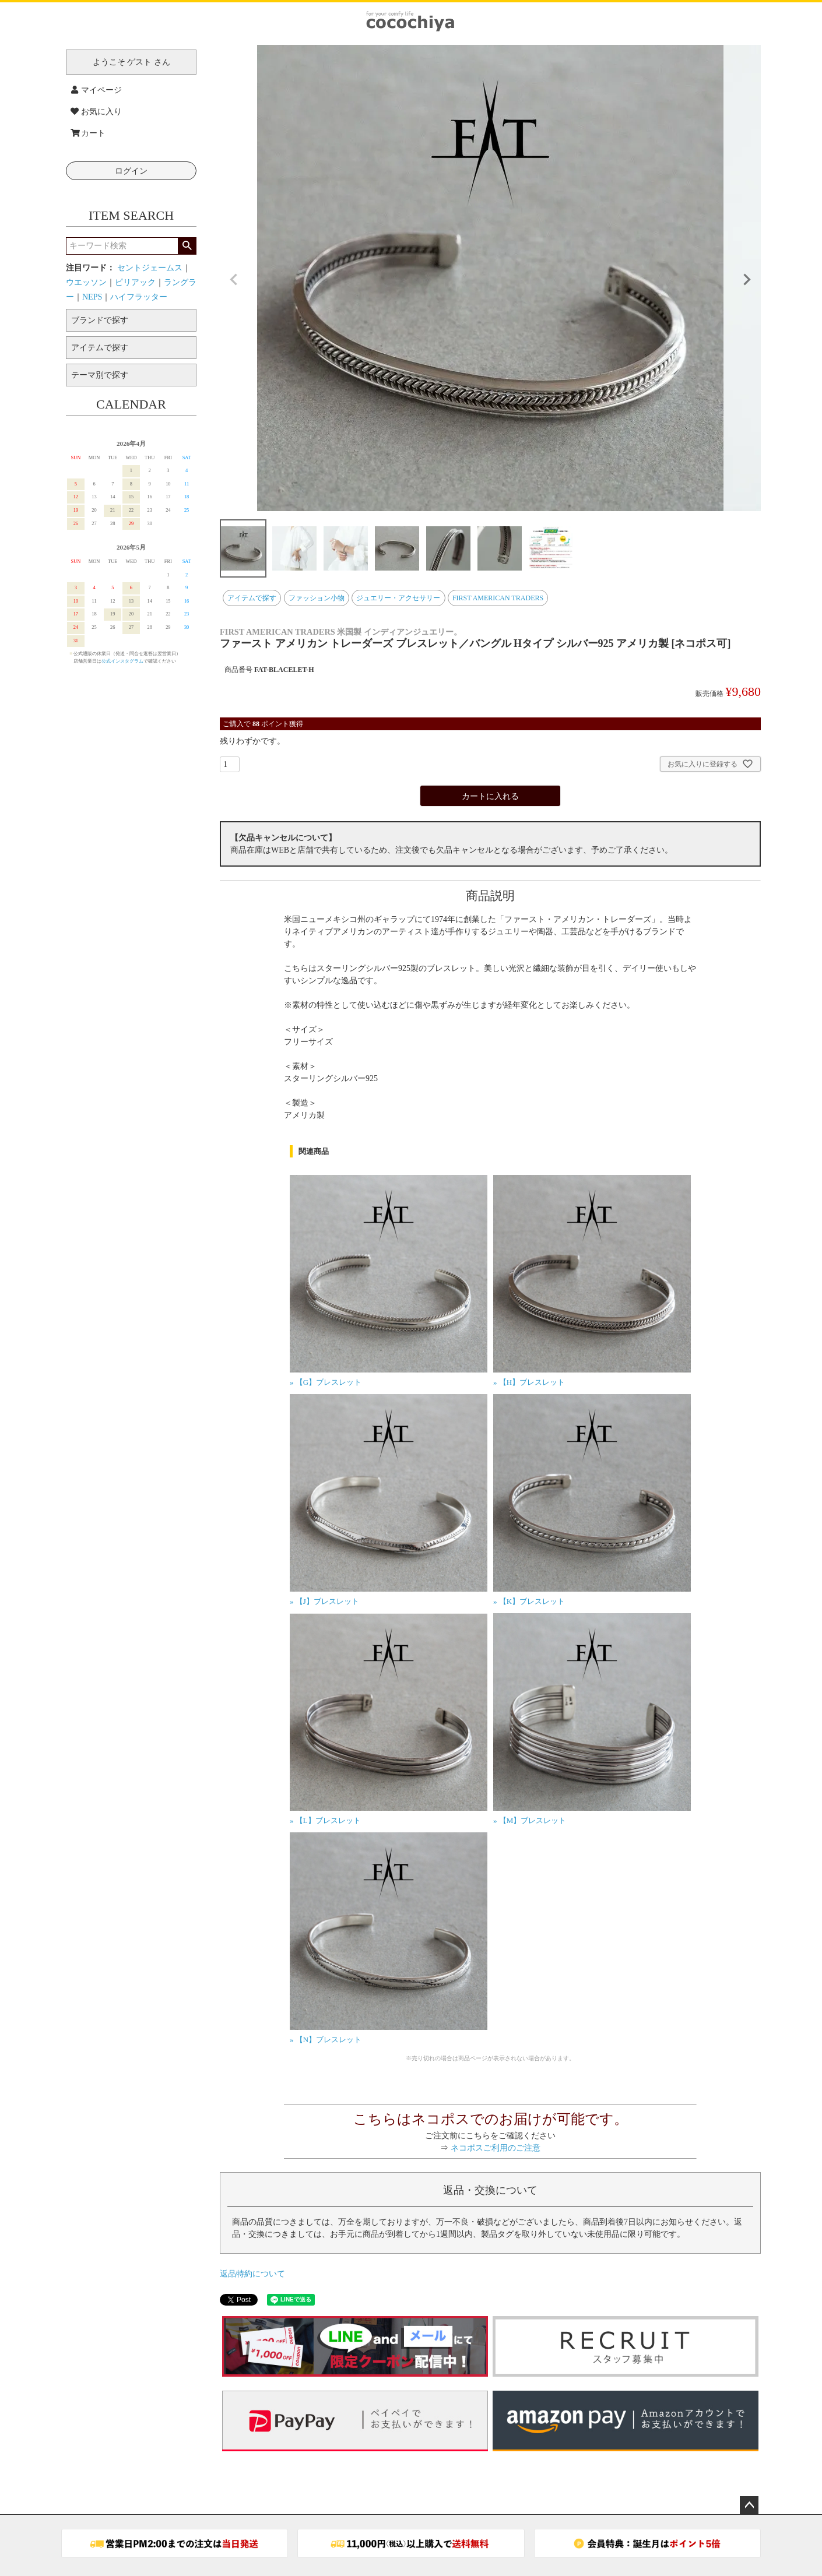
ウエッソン (86, 282)
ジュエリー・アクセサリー (398, 598)
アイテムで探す (251, 598)
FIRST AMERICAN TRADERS (497, 598)
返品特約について (252, 2273)
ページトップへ (749, 2505)
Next (746, 279)
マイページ (96, 90)
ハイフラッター (138, 297)
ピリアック (135, 282)
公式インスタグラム (122, 661)
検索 (187, 246)
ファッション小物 (317, 598)
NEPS (92, 297)
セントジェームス (149, 267)
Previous (233, 279)
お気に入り (96, 111)
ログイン (131, 171)
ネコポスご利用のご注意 (495, 2148)
